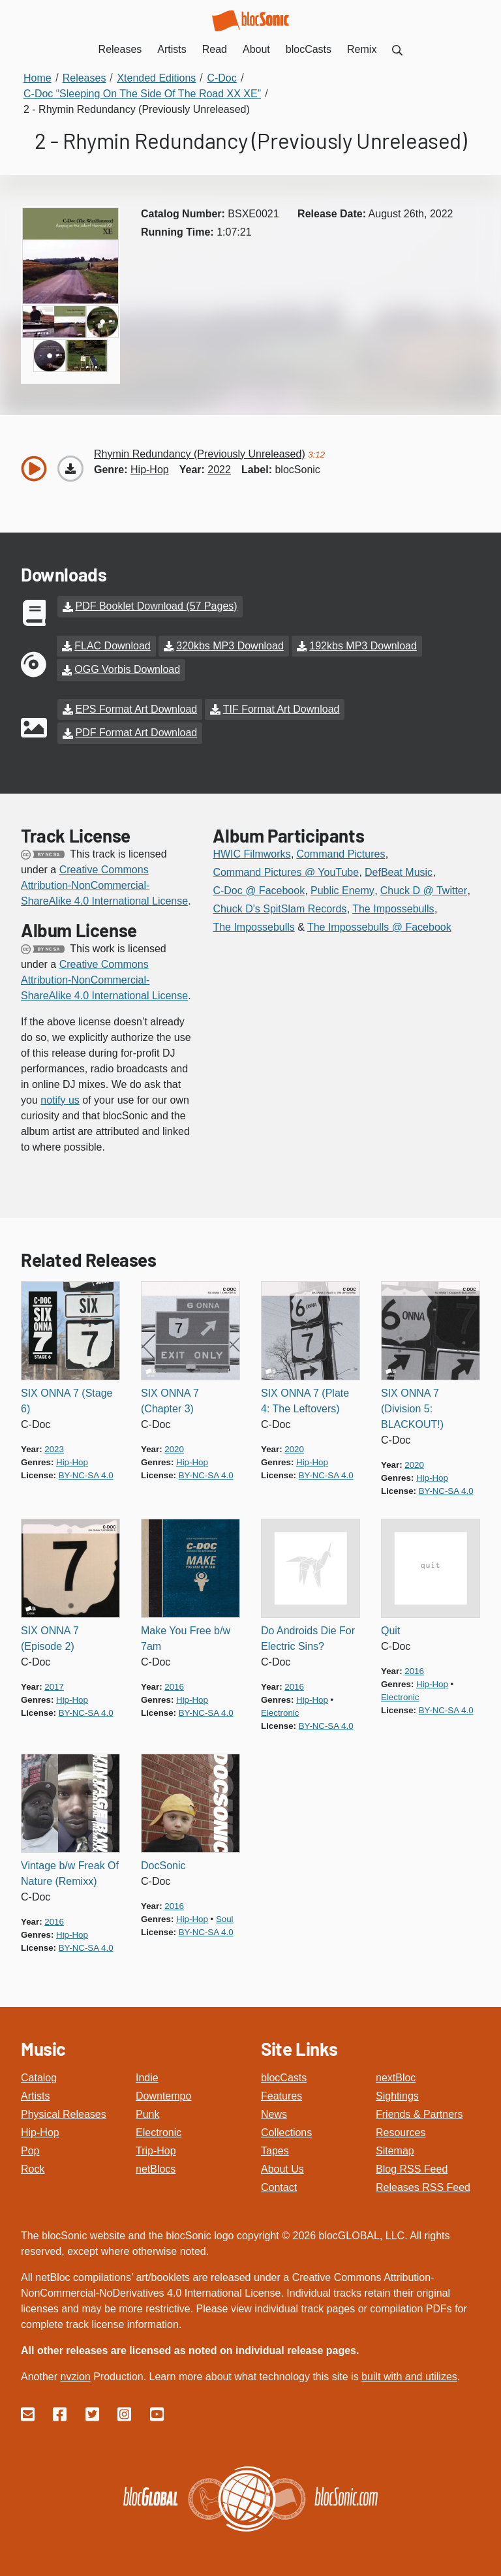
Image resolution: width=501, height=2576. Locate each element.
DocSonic (163, 1863)
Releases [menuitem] (120, 49)
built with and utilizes (409, 2374)
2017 (54, 1685)
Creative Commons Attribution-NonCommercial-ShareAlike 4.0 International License (104, 883)
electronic (280, 1711)
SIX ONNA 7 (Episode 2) (50, 1636)
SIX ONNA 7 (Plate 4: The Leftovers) (305, 1399)
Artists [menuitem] (171, 49)
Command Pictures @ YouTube (286, 870)
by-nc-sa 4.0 (86, 1473)
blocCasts (284, 2075)
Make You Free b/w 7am (185, 1636)
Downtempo (163, 2094)
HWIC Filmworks (251, 852)
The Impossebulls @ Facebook (379, 925)
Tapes (275, 2148)
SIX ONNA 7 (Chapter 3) (170, 1399)
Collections (286, 2130)
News (274, 2112)
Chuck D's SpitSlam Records (279, 906)
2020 (174, 1447)
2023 (54, 1447)
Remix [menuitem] (361, 49)
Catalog (39, 2075)
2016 (174, 1685)
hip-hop (149, 469)
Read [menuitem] (214, 49)
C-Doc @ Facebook (259, 888)
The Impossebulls (393, 906)
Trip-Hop (156, 2148)
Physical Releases (63, 2112)
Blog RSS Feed (412, 2167)
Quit (390, 1628)
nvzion (75, 2374)
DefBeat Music (399, 870)
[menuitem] (397, 49)
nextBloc (396, 2075)
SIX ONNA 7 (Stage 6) (67, 1399)
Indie (147, 2075)
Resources (400, 2130)
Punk (147, 2112)
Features (281, 2094)
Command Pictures (340, 852)
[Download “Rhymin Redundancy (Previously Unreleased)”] (70, 469)
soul (225, 1917)
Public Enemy (342, 888)
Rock (32, 2167)
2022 (219, 469)
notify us (60, 1098)
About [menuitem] (256, 49)
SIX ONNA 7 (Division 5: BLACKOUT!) (412, 1407)
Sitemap (395, 2148)
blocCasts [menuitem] (308, 49)
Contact (279, 2185)
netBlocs (155, 2167)
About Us (282, 2167)
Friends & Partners (419, 2112)
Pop (30, 2148)
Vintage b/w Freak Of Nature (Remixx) (70, 1871)
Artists (35, 2094)
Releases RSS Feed (423, 2185)
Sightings (397, 2094)
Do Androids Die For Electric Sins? (308, 1636)
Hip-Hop (40, 2130)
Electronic (158, 2130)
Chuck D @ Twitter (423, 888)
